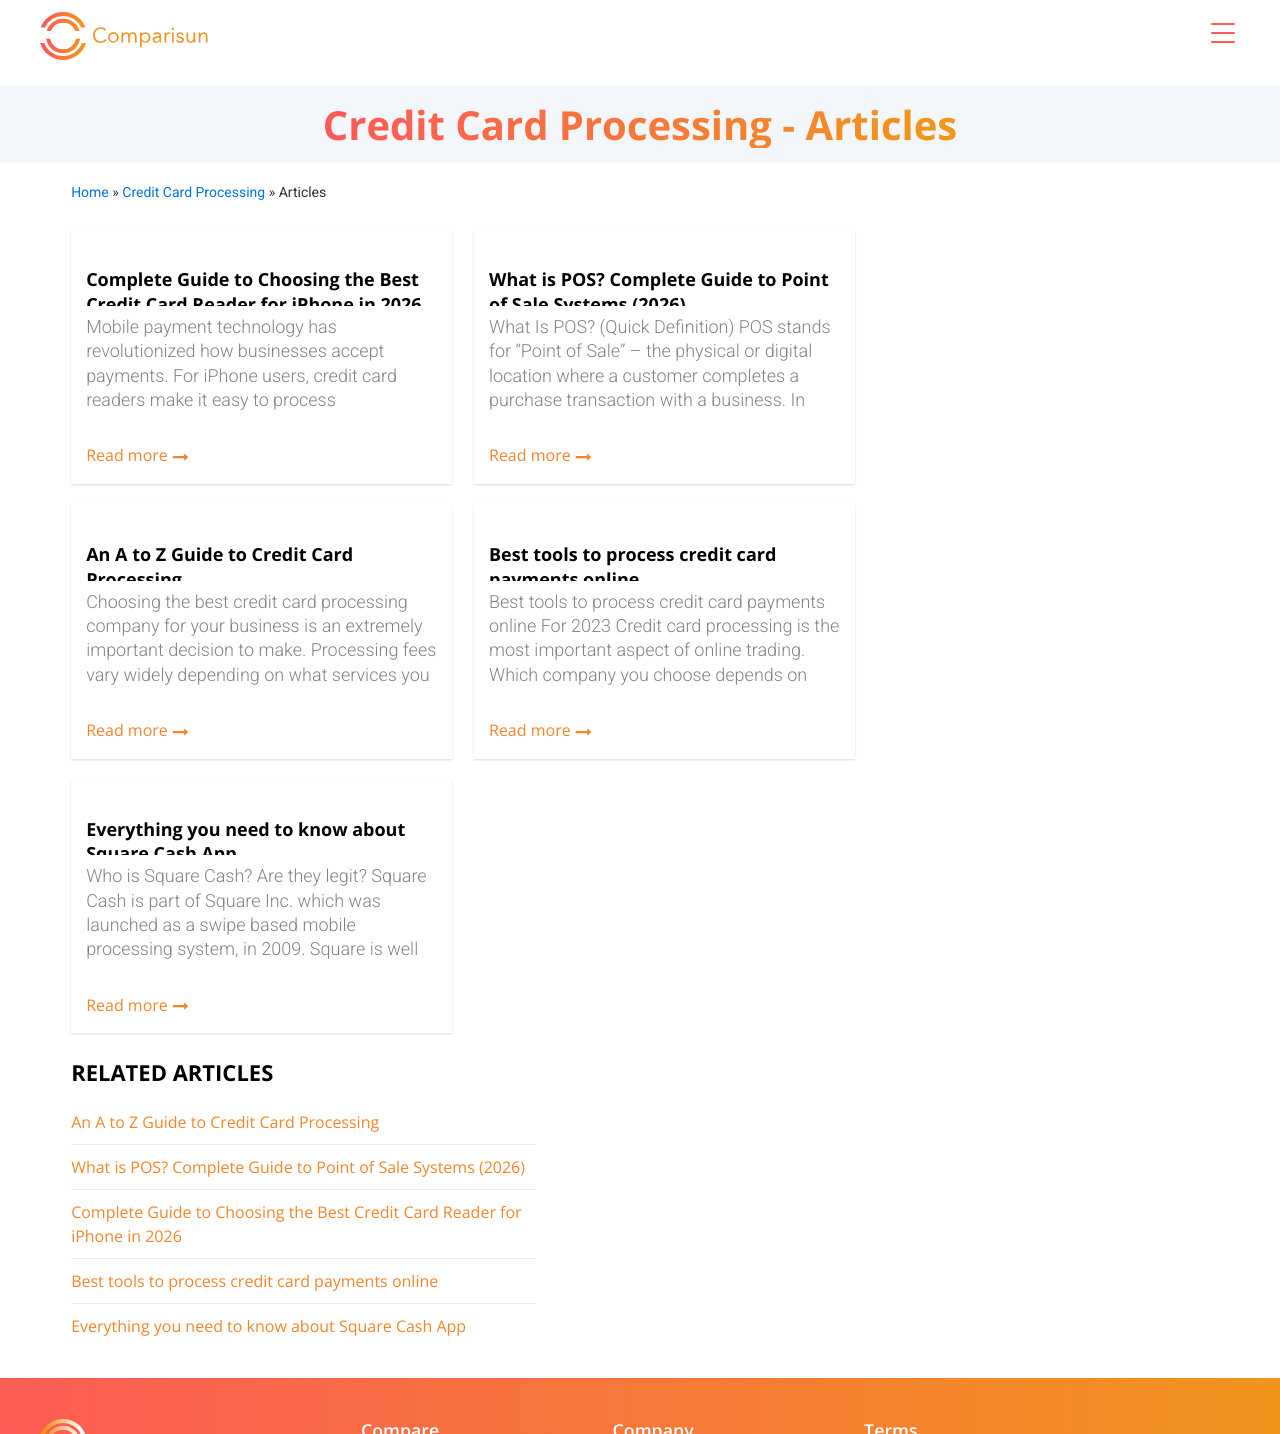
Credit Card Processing (192, 190)
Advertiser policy (710, 1225)
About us (480, 1170)
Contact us (485, 1225)
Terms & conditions (719, 1170)
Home (89, 190)
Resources (484, 1197)
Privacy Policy (699, 1197)
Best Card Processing (313, 1170)
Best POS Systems (303, 1197)
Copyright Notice (505, 1252)
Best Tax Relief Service (317, 1252)
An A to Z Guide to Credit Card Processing (984, 291)
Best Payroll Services (311, 1225)
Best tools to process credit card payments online (1013, 474)
